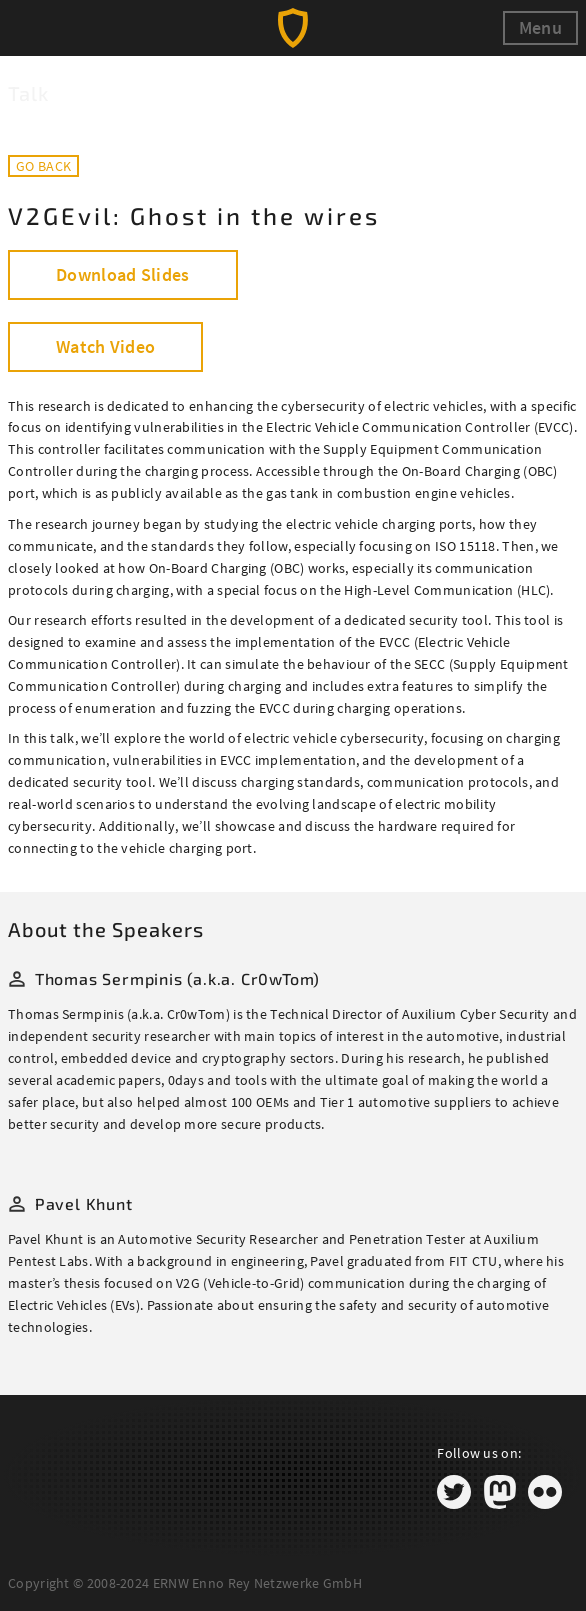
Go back (43, 166)
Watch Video (105, 346)
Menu (540, 27)
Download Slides (123, 274)
